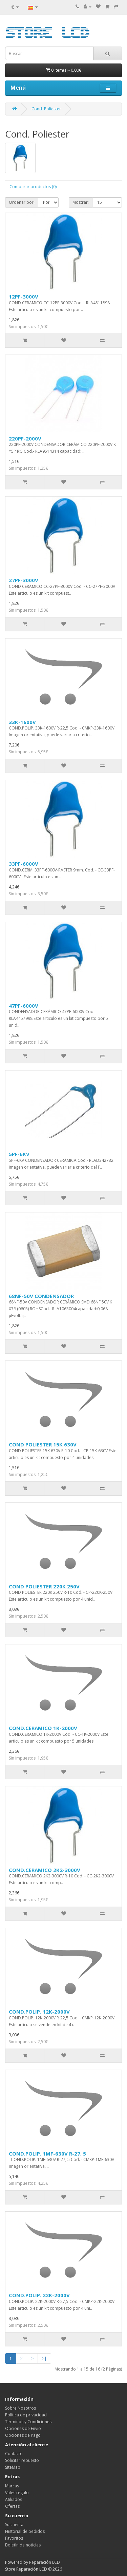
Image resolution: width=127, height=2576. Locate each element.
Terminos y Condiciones (28, 2422)
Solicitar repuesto (22, 2460)
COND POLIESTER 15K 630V (43, 1444)
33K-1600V (22, 722)
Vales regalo (17, 2493)
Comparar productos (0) (33, 187)
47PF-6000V (23, 1005)
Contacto (14, 2453)
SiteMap (12, 2467)
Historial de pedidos (25, 2531)
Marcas (12, 2486)
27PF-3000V (23, 580)
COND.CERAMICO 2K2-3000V (44, 1870)
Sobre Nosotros (20, 2408)
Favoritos (14, 2538)
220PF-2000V (25, 438)
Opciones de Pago (23, 2435)
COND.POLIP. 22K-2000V (39, 2295)
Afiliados (13, 2499)
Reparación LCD (44, 2562)
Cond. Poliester (46, 109)
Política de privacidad (26, 2415)
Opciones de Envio (23, 2428)
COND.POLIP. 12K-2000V (39, 2011)
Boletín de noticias (23, 2545)
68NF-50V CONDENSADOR (41, 1296)
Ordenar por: (22, 202)
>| (44, 2358)
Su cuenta (14, 2524)
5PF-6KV (19, 1154)
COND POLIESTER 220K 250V (44, 1586)
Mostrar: (80, 202)
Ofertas (12, 2506)
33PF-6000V (23, 863)
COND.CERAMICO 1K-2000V (43, 1728)
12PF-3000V (23, 296)
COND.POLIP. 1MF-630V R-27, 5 (47, 2153)
